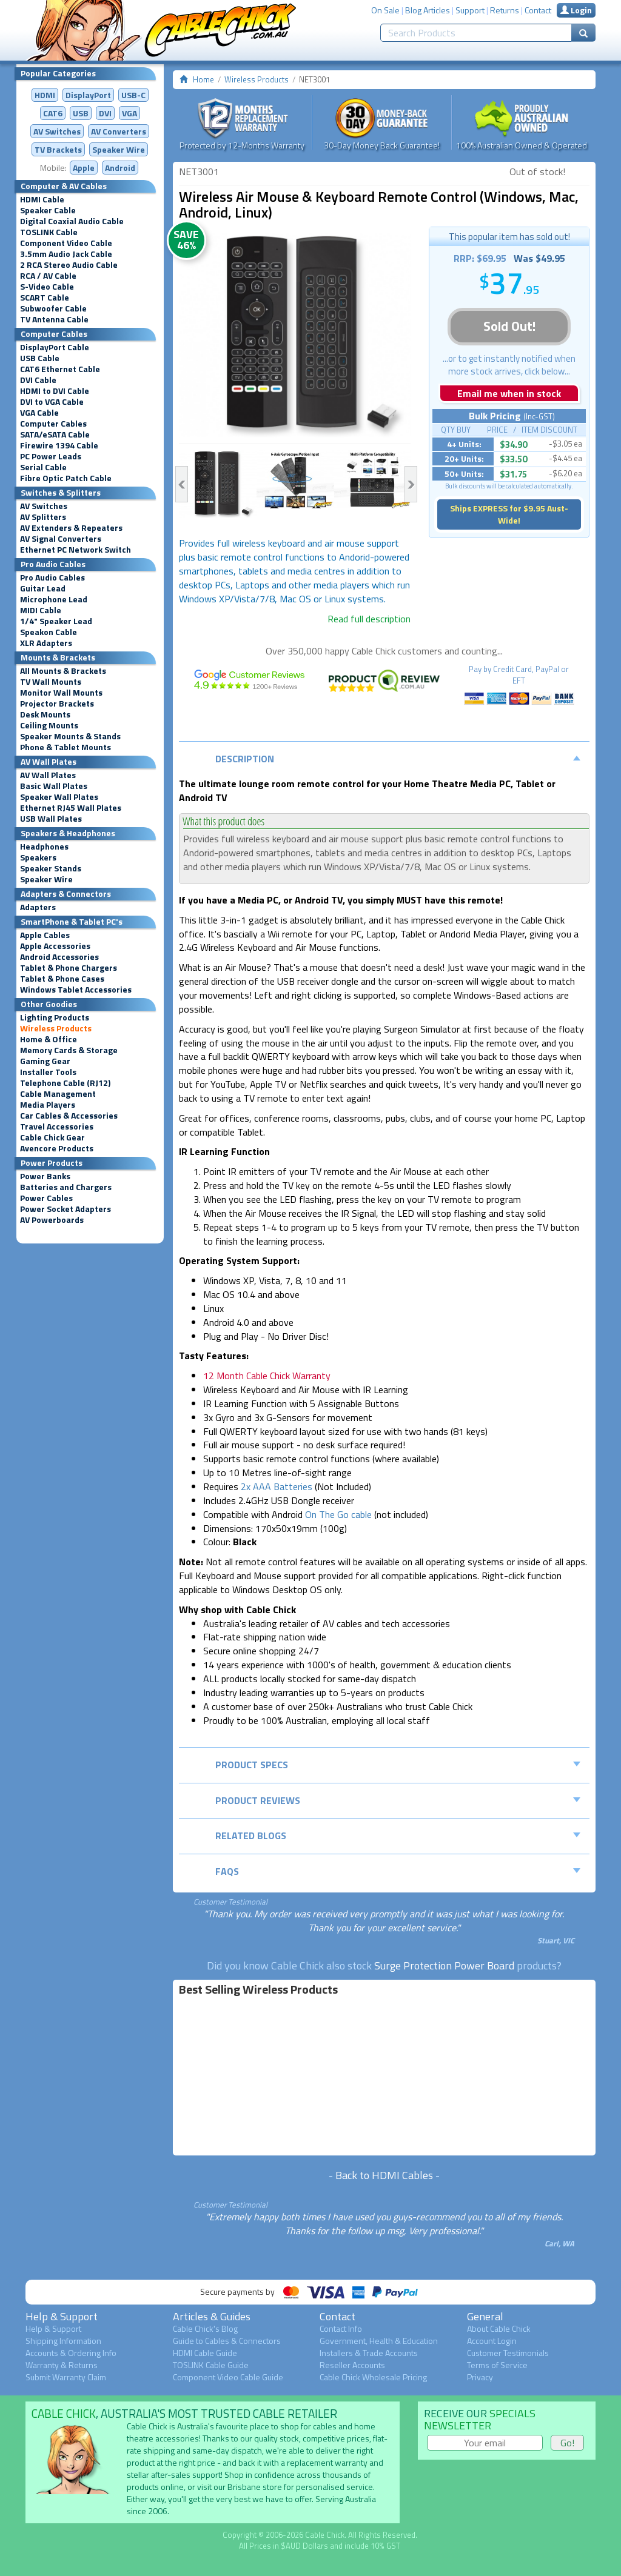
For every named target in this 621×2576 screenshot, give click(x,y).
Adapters (38, 907)
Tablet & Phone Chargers (68, 967)
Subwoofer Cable (53, 308)
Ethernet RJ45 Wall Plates (70, 807)
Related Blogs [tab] (398, 1835)
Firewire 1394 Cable (59, 445)
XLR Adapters (46, 642)
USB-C (133, 94)
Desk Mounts (45, 714)
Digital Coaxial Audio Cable (72, 221)
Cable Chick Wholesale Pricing (373, 2377)
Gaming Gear (45, 1061)
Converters (118, 131)
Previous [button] (181, 484)
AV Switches (57, 131)
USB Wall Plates (51, 818)
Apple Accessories (55, 945)
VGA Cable (39, 412)
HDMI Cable (42, 199)
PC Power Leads (50, 456)
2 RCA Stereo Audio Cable (69, 264)
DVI (105, 113)
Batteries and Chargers (66, 1187)
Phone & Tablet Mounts (65, 747)
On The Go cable (338, 1514)
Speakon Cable (48, 632)
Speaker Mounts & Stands (70, 736)
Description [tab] (398, 758)
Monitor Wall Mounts (61, 692)
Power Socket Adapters (65, 1208)
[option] (295, 335)
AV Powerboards (52, 1219)
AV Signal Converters (60, 538)
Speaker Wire (118, 149)
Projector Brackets (57, 703)
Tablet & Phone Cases (62, 978)
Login (576, 10)
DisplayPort (88, 94)
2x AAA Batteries (276, 1486)
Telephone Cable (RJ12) (65, 1082)
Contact (538, 10)
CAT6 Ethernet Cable (60, 369)
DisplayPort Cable (54, 347)
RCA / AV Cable (48, 275)
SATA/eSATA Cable (55, 434)
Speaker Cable (48, 210)
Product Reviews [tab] (398, 1800)
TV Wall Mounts (50, 681)
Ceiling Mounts (49, 725)
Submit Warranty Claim (65, 2377)
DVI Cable (38, 379)
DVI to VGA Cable (52, 401)
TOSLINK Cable (49, 232)
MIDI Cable (40, 610)
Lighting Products (54, 1017)
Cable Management (58, 1093)
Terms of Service (497, 2364)
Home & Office (48, 1039)
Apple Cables (45, 935)
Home (203, 79)
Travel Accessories (56, 1126)
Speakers (38, 857)
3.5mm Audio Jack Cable (66, 253)
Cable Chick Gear (52, 1137)
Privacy (480, 2377)
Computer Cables (53, 423)
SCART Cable (44, 297)
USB (81, 113)
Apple (84, 167)
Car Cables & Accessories (69, 1115)
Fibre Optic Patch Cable (66, 478)
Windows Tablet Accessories (76, 989)
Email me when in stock (509, 393)
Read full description (369, 618)
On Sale (385, 10)
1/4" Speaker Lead (56, 621)
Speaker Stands (50, 868)
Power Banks (45, 1176)
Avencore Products (56, 1148)
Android (120, 167)
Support (470, 10)
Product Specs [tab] (398, 1764)
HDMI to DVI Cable (54, 390)
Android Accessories (59, 956)
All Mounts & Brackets (63, 670)
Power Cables (46, 1198)
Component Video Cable (66, 243)
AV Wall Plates (48, 775)
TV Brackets (58, 149)
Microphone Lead (53, 599)
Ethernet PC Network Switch (75, 549)
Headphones (44, 846)
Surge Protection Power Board (444, 1965)
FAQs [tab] (398, 1871)
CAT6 (52, 113)
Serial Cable (43, 467)
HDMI (45, 94)
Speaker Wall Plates (59, 796)
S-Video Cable (47, 286)
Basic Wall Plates (53, 785)
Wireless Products (56, 1028)
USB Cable (39, 358)
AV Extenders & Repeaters (71, 527)
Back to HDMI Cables (384, 2175)
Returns (504, 10)
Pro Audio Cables (52, 577)
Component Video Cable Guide (228, 2377)
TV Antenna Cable (54, 319)
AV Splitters (43, 516)
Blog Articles (427, 10)
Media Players (47, 1104)
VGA (129, 113)
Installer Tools (48, 1072)
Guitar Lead (42, 588)
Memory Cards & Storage (69, 1050)
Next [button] (410, 484)
